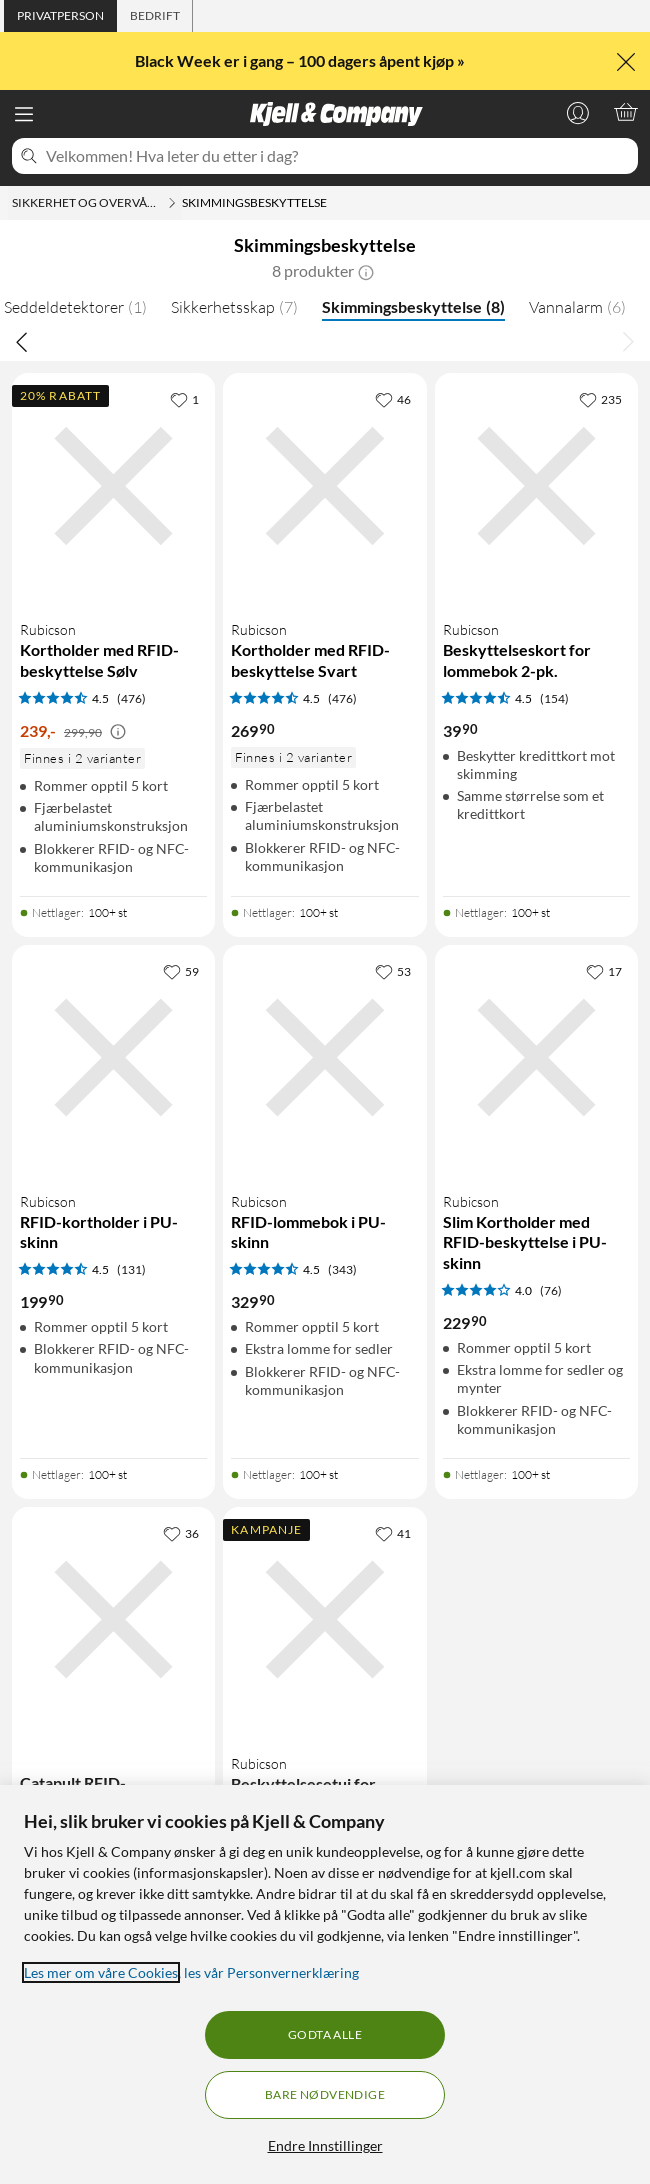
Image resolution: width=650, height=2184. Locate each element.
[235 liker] (600, 399)
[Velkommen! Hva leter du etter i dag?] (338, 156)
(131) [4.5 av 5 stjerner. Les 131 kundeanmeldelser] (131, 1269)
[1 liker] (184, 399)
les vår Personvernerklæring (271, 1972)
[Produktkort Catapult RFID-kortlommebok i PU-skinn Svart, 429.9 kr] (113, 1742)
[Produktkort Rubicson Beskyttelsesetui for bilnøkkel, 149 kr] (324, 1742)
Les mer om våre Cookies (101, 1972)
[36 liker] (181, 1533)
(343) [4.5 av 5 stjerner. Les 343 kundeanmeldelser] (342, 1269)
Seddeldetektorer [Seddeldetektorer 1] (75, 307)
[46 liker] (393, 399)
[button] (366, 271)
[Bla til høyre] (628, 341)
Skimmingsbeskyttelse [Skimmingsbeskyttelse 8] (413, 306)
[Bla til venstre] (22, 341)
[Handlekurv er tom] (626, 112)
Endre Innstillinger (325, 2145)
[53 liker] (393, 971)
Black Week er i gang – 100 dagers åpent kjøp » (301, 60)
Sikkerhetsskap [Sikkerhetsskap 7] (234, 307)
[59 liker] (181, 971)
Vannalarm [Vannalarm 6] (577, 307)
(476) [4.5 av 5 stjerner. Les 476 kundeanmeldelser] (131, 698)
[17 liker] (604, 971)
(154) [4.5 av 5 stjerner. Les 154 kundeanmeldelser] (554, 698)
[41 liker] (393, 1533)
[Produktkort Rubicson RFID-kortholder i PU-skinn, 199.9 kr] (113, 1201)
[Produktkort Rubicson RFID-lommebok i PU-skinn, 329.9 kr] (324, 1201)
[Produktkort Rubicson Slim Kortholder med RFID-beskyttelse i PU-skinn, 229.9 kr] (536, 1201)
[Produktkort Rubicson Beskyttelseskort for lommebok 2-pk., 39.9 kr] (536, 634)
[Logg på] (578, 112)
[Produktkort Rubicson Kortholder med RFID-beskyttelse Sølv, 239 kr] (113, 634)
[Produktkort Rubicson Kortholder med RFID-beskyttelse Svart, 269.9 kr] (324, 634)
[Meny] (24, 114)
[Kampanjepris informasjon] (118, 732)
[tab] (60, 16)
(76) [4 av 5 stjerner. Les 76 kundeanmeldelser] (551, 1290)
